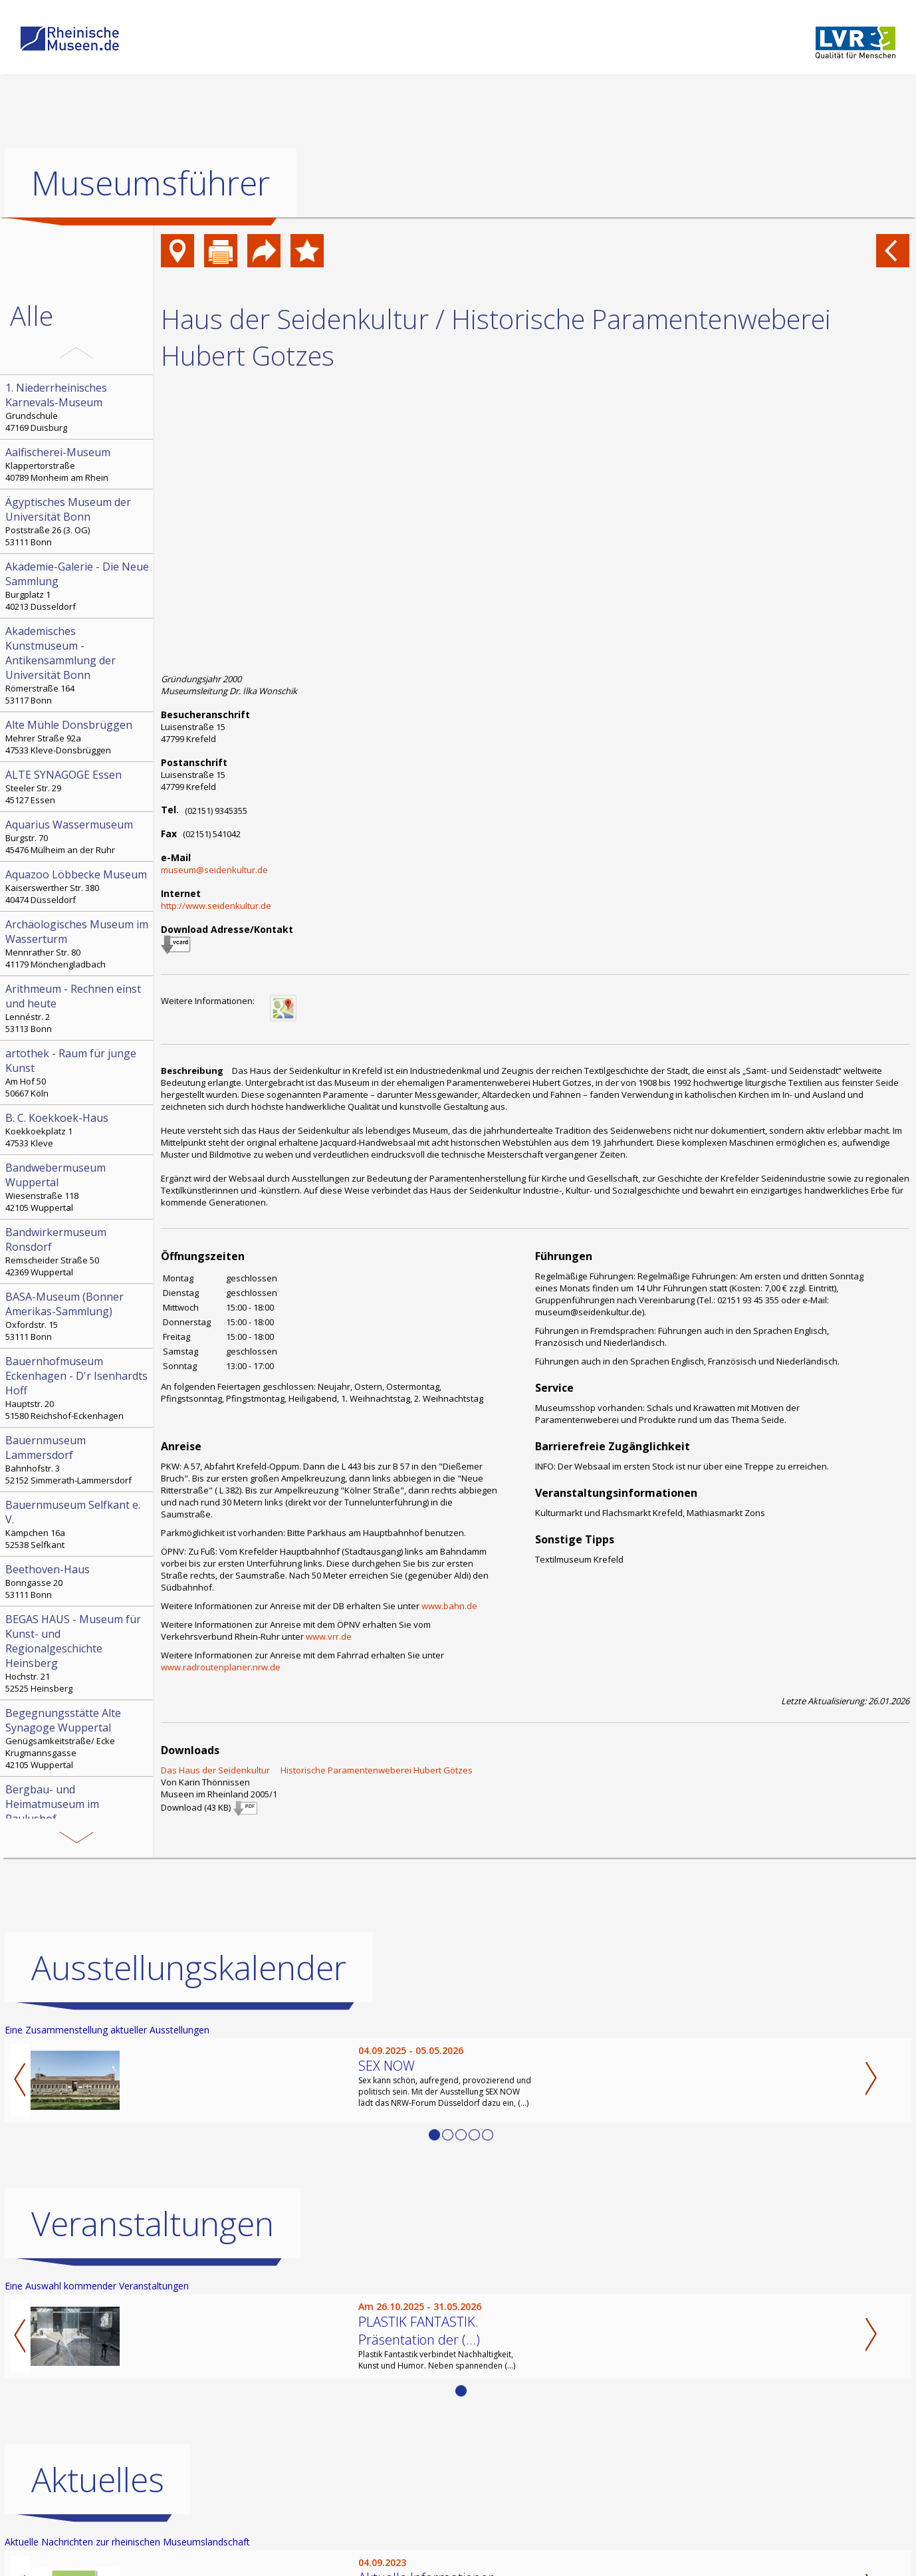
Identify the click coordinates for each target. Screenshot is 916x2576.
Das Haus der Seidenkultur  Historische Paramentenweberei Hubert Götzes (317, 1770)
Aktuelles (97, 2479)
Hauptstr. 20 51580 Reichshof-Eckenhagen (77, 1388)
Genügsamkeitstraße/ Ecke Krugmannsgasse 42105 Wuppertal (77, 1738)
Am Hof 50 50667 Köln (77, 1072)
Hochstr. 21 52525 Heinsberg (77, 1653)
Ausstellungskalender (188, 1967)
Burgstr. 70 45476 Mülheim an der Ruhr (77, 836)
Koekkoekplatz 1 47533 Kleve (77, 1129)
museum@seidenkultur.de (214, 870)
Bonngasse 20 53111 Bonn (77, 1581)
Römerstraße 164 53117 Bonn (77, 665)
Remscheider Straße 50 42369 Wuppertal (77, 1251)
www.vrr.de (329, 1636)
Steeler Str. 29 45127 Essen (77, 786)
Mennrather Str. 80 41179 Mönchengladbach (77, 943)
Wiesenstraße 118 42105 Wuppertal (77, 1187)
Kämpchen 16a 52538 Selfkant (77, 1524)
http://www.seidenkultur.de (216, 906)
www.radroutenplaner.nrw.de (221, 1667)
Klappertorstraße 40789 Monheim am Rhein (77, 464)
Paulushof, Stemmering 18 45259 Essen (77, 1816)
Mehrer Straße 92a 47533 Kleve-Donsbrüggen (77, 736)
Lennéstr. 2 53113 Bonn (77, 1008)
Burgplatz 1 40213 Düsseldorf (77, 585)
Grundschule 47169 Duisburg (77, 407)
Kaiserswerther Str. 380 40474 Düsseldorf (77, 886)
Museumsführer (150, 182)
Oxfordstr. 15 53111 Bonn (77, 1316)
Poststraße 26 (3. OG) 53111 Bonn (77, 521)
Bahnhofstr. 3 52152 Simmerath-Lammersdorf (77, 1459)
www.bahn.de (449, 1606)
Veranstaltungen (152, 2223)
